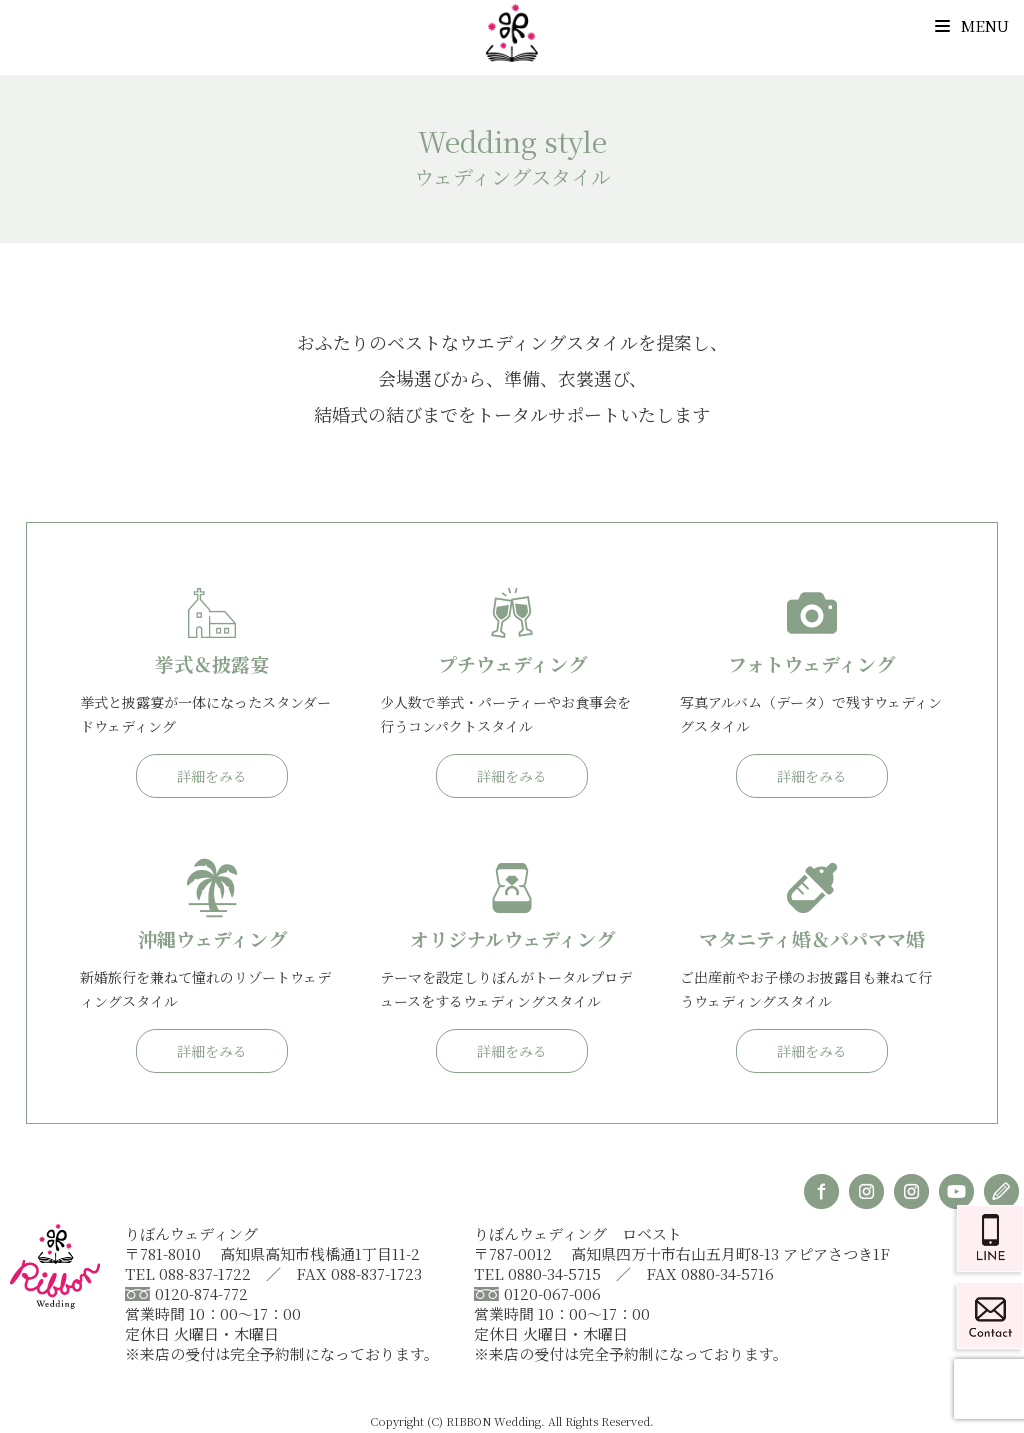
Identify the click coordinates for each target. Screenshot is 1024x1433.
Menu (972, 25)
